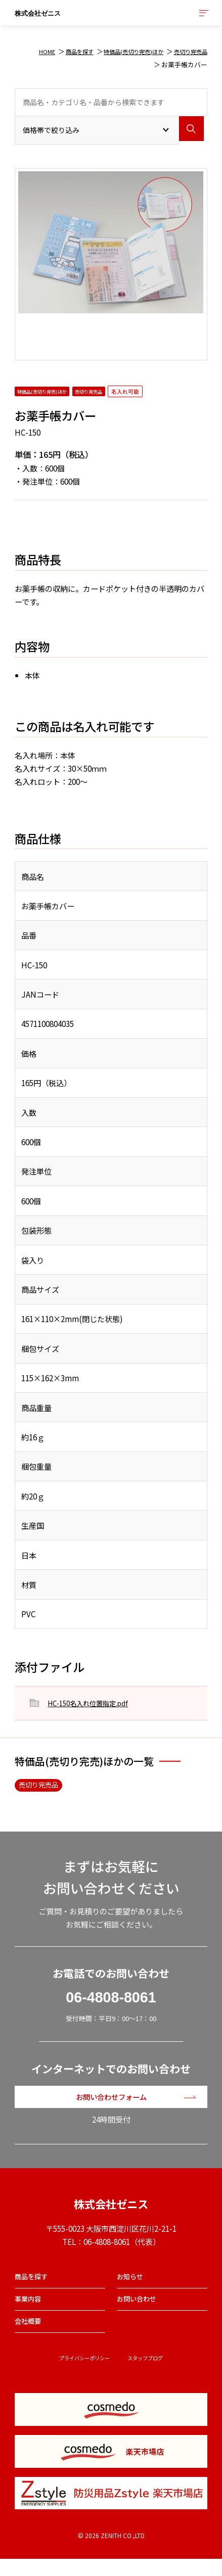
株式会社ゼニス (53, 15)
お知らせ (132, 2285)
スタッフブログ (150, 2374)
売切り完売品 (187, 51)
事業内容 (30, 2311)
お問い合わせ (139, 2311)
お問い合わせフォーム (111, 2100)
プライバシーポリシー (81, 2374)
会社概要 (30, 2336)
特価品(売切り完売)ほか (122, 51)
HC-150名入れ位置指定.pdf (94, 1702)
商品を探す (61, 51)
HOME (25, 51)
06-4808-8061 (110, 1999)
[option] (110, 243)
